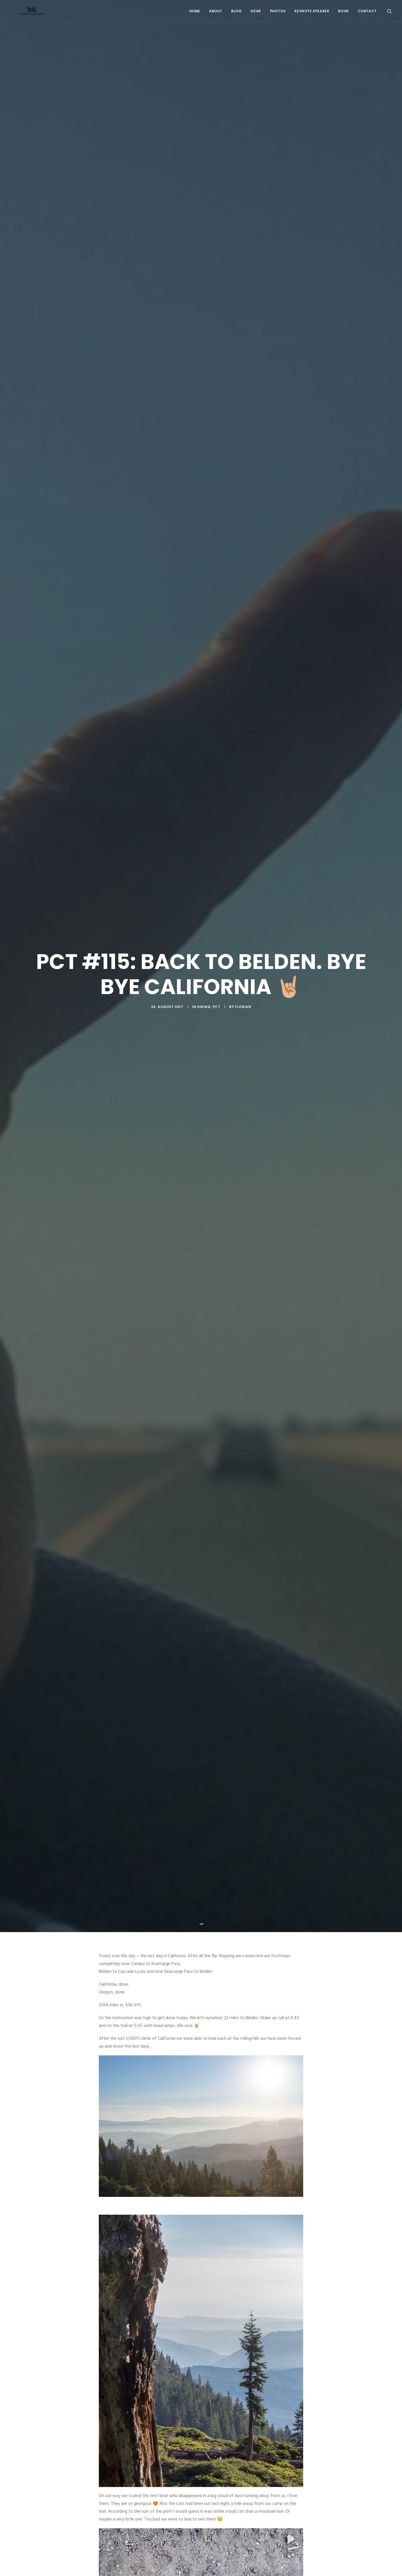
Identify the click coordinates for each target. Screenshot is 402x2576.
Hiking (204, 956)
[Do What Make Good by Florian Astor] (29, 13)
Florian (243, 956)
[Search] (389, 13)
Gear (255, 13)
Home (194, 13)
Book (343, 13)
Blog (236, 13)
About (215, 13)
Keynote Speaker (312, 13)
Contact (367, 13)
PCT (217, 956)
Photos (278, 13)
